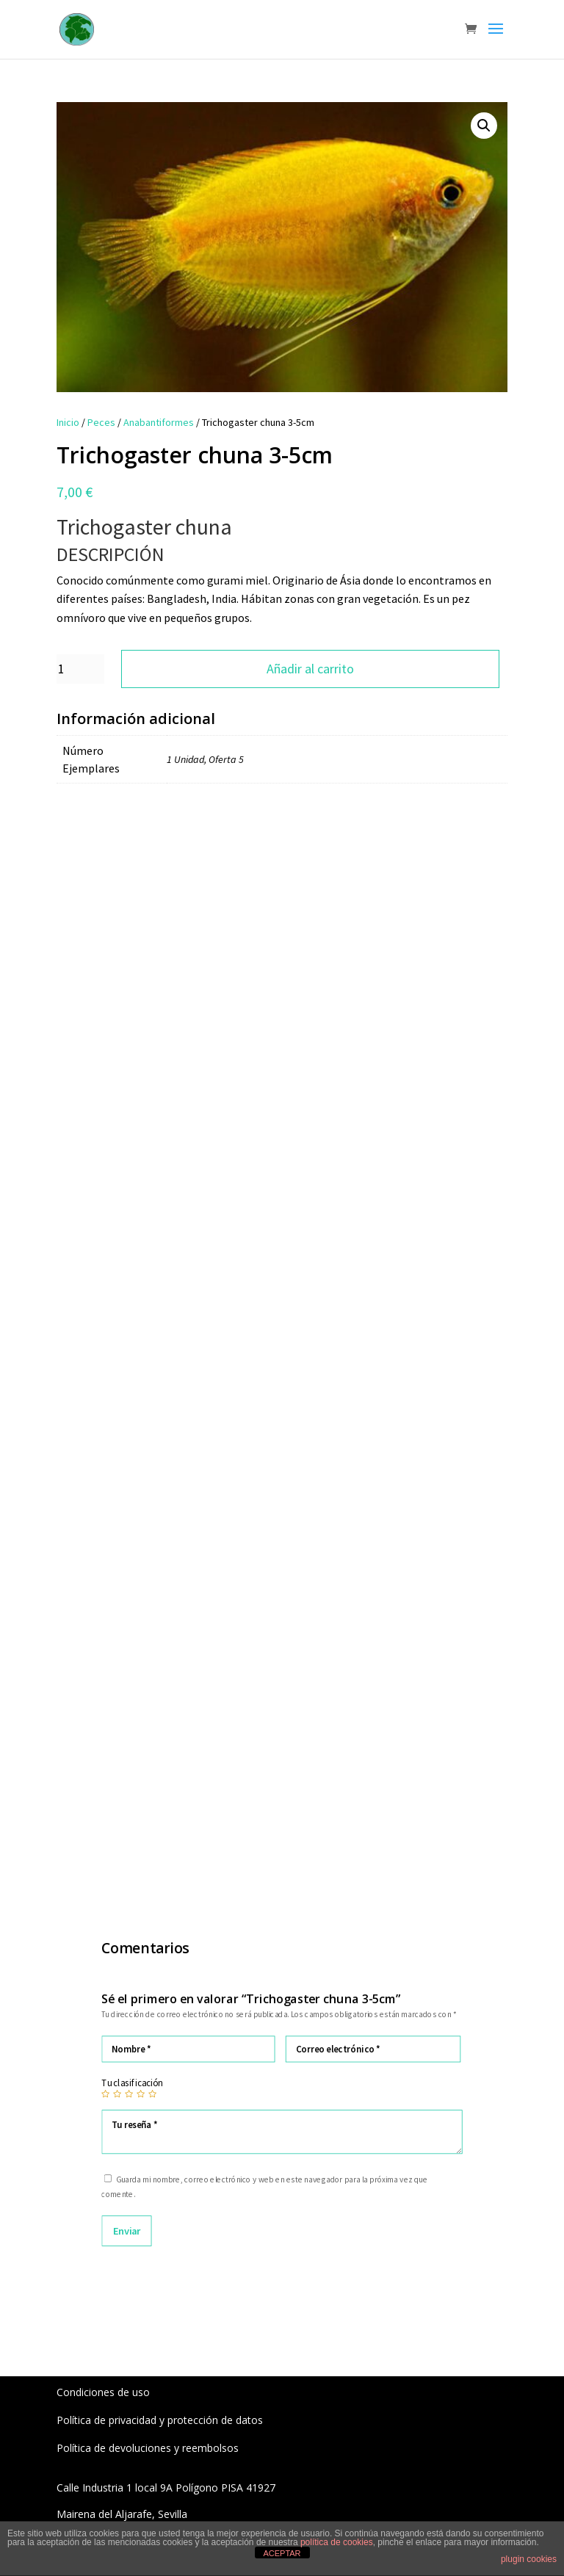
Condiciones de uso (103, 2392)
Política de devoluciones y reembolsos (148, 2448)
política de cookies (336, 2542)
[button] (484, 125)
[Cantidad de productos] (80, 669)
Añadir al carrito (310, 668)
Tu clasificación (132, 2082)
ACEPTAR (281, 2553)
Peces (101, 422)
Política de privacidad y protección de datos (160, 2420)
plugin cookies (529, 2559)
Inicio (68, 422)
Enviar (126, 2230)
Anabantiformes (158, 422)
